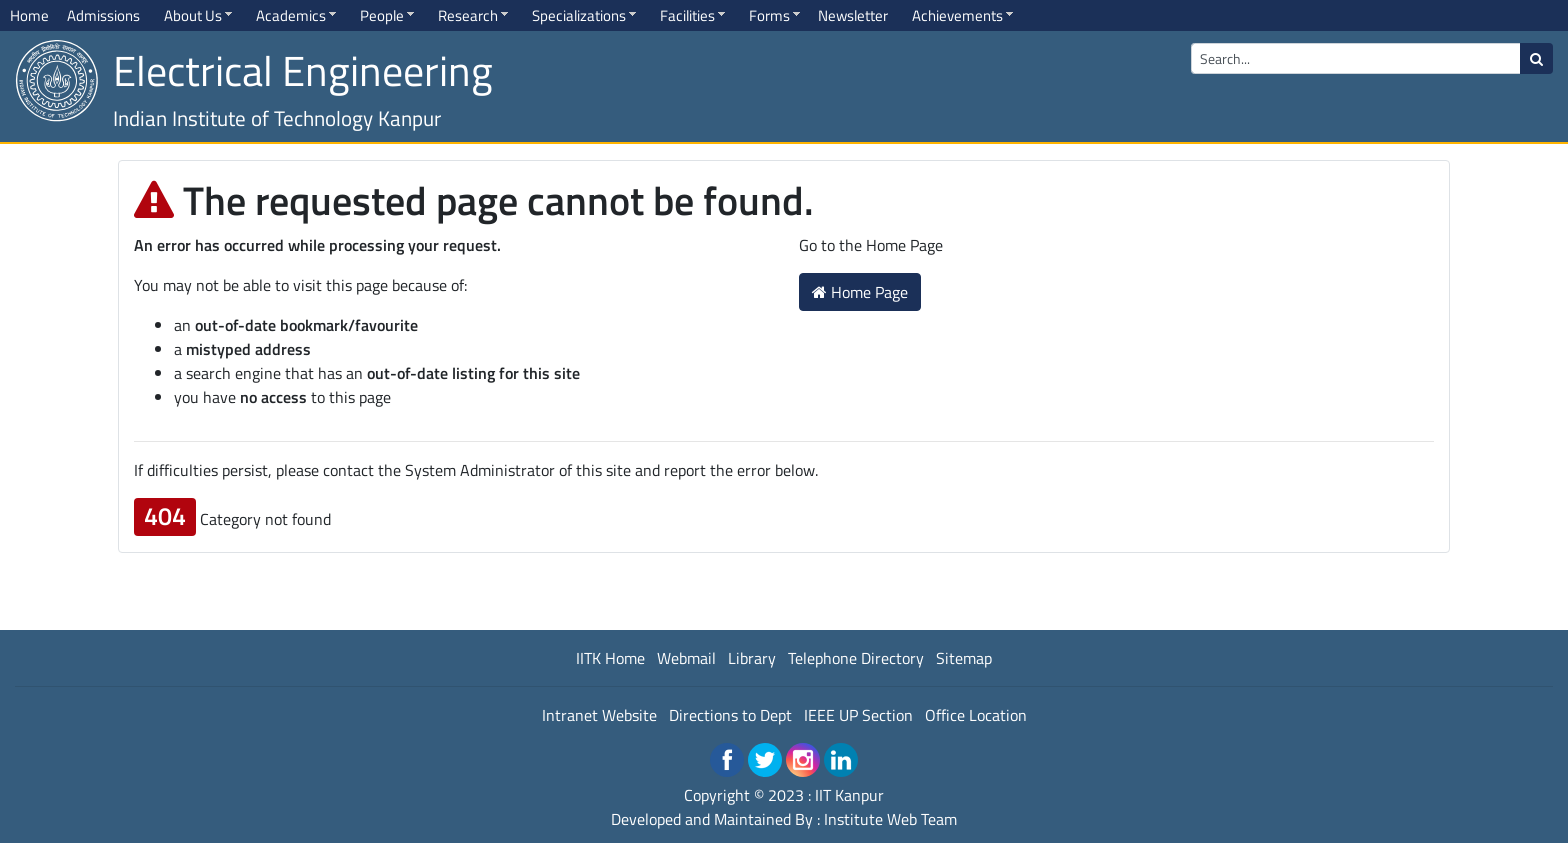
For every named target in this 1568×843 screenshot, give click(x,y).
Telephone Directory (856, 658)
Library (752, 658)
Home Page (860, 292)
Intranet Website (599, 715)
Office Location (976, 715)
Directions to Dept (730, 715)
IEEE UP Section (858, 715)
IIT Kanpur (849, 795)
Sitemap (964, 658)
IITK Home (610, 658)
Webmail (686, 658)
